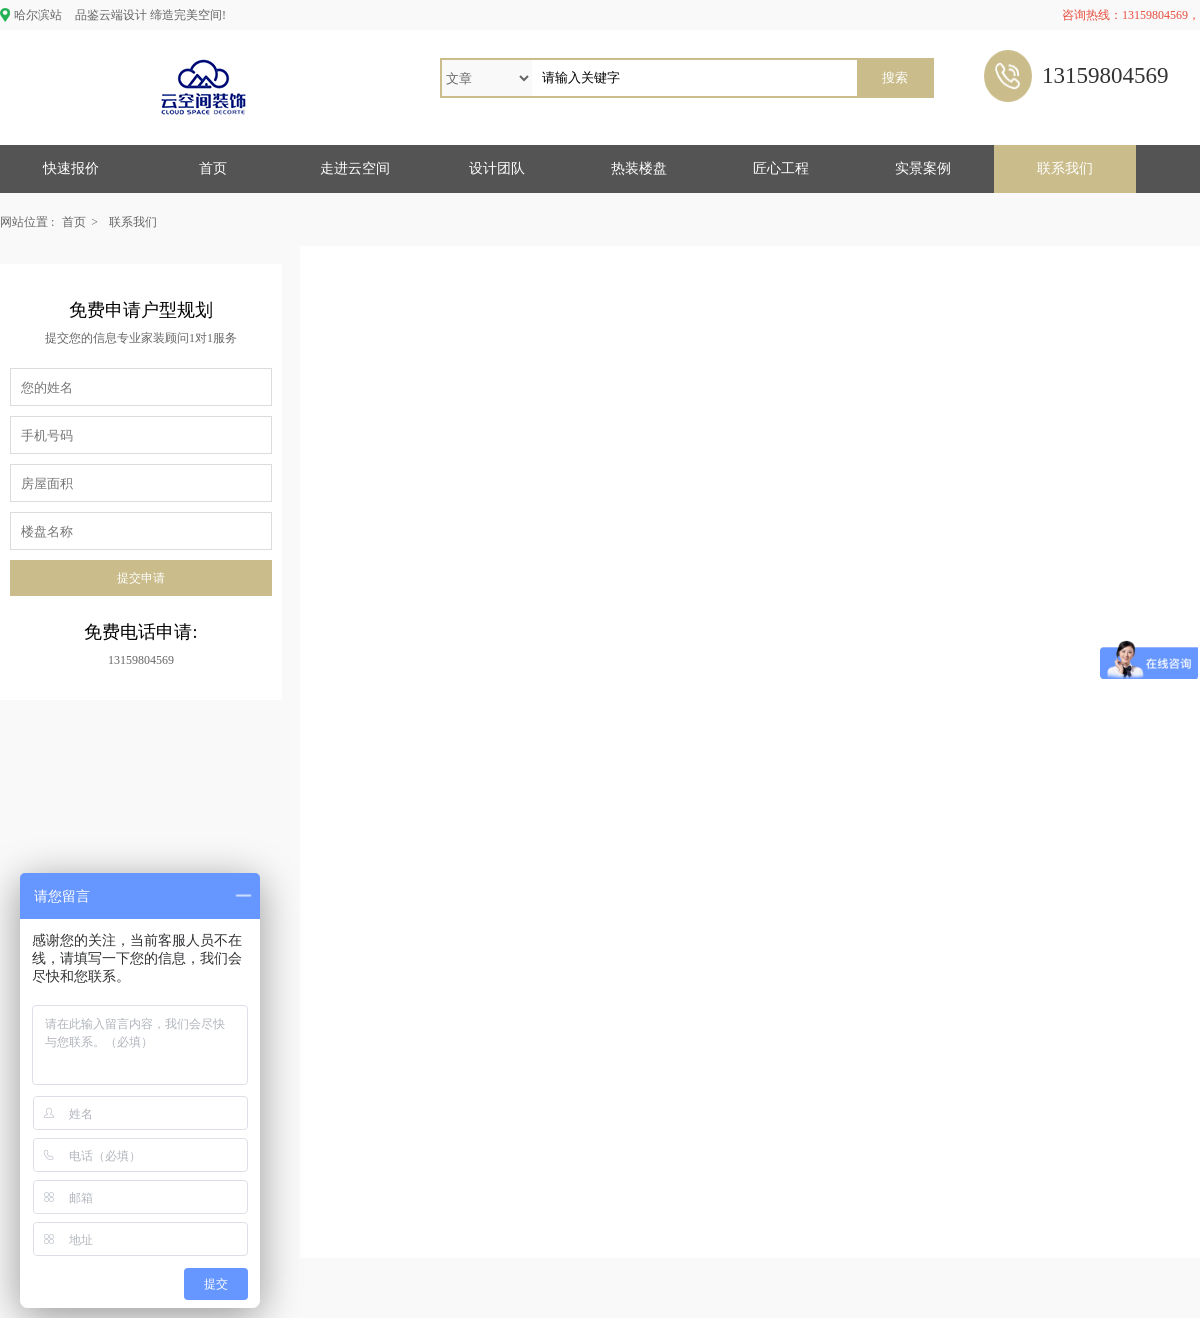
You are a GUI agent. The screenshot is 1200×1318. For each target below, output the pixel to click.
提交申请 (141, 578)
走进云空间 (355, 168)
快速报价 (71, 168)
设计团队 (497, 168)
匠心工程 (781, 168)
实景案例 (923, 168)
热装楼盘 (639, 168)
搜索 (895, 77)
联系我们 (1065, 168)
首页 (213, 168)
